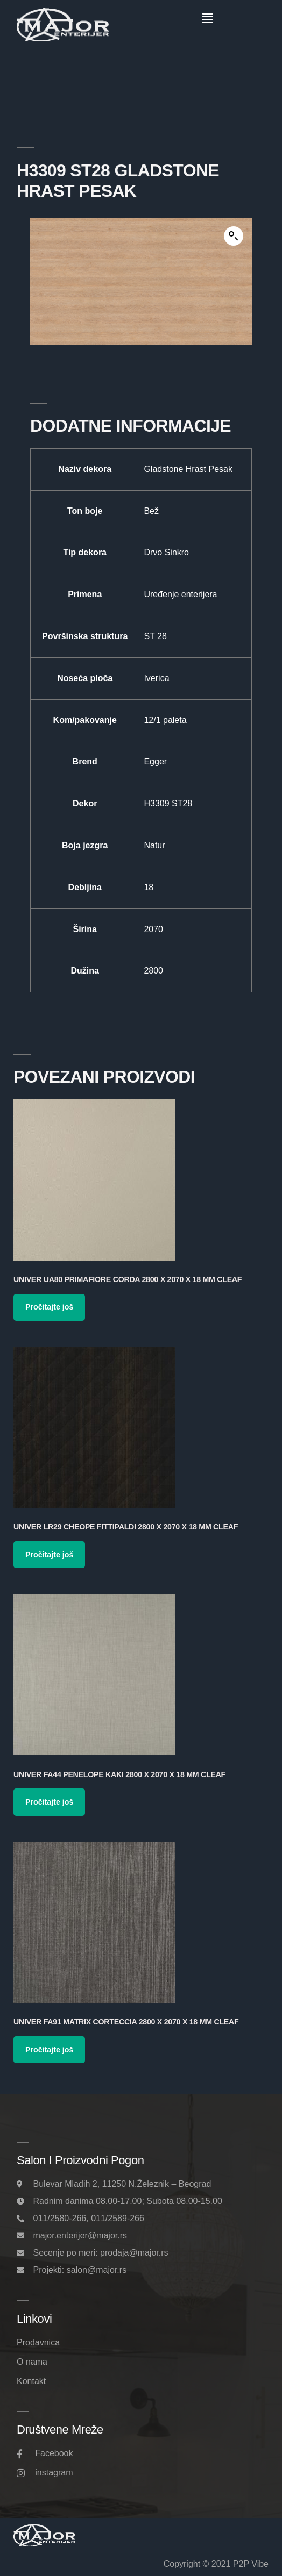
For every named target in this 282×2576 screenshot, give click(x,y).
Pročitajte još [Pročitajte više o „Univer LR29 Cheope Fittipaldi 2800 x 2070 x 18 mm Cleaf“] (49, 1554)
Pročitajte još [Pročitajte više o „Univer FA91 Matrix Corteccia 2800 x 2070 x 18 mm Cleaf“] (49, 2049)
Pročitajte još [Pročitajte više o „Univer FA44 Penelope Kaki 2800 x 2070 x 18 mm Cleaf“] (49, 1802)
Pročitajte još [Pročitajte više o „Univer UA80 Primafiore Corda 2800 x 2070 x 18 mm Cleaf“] (49, 1307)
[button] (207, 18)
